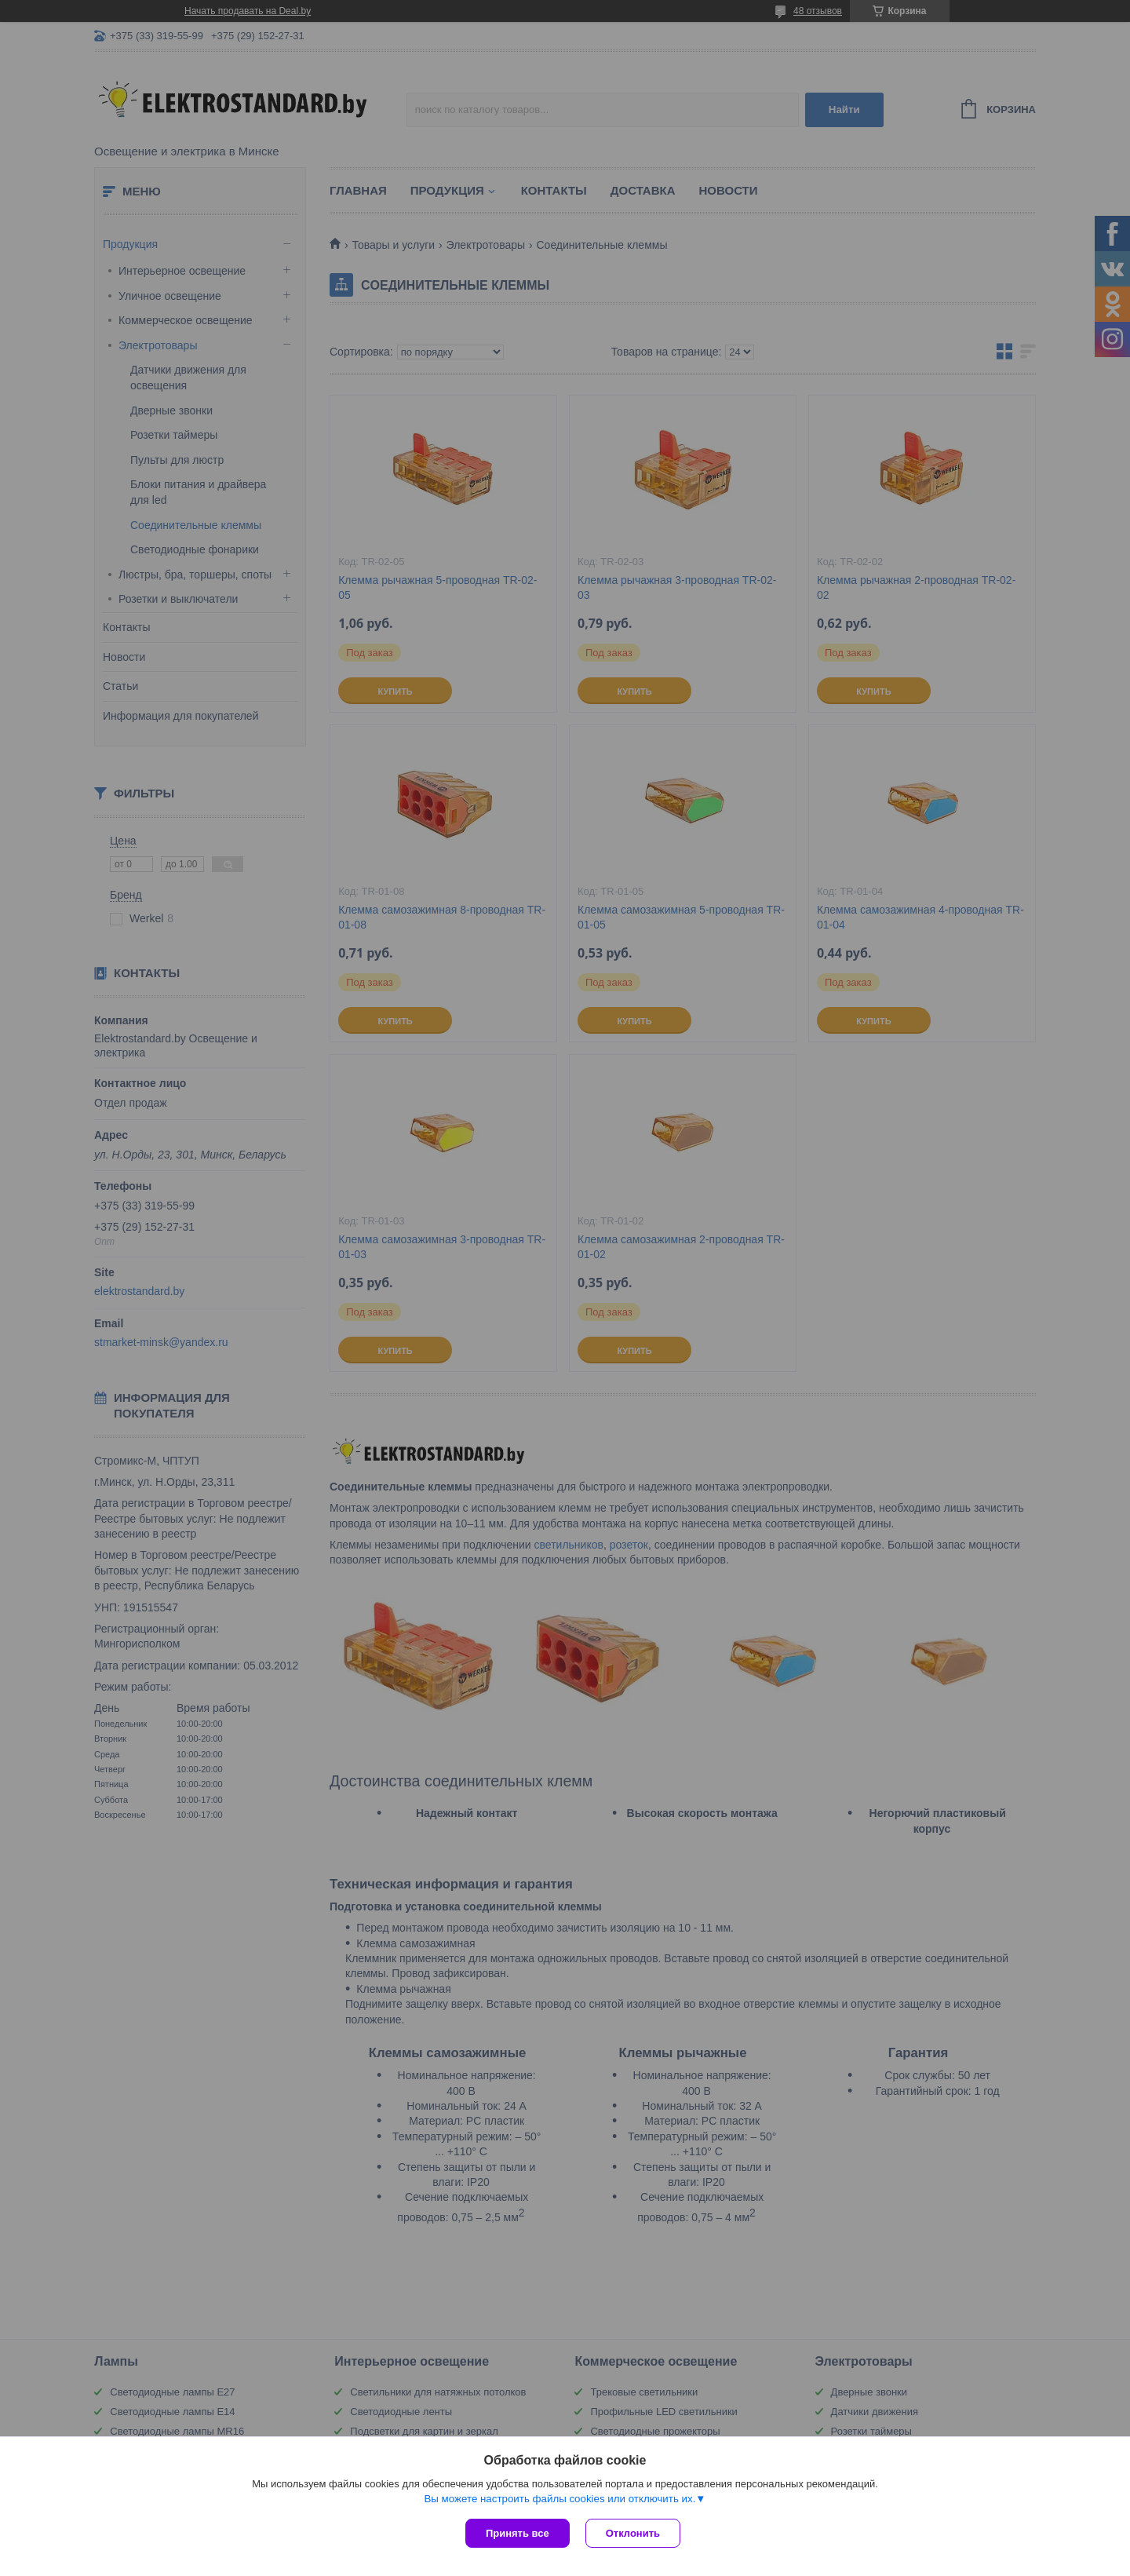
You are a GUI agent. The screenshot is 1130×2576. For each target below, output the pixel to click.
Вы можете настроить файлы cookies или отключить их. (559, 2499)
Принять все (517, 2533)
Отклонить (633, 2533)
